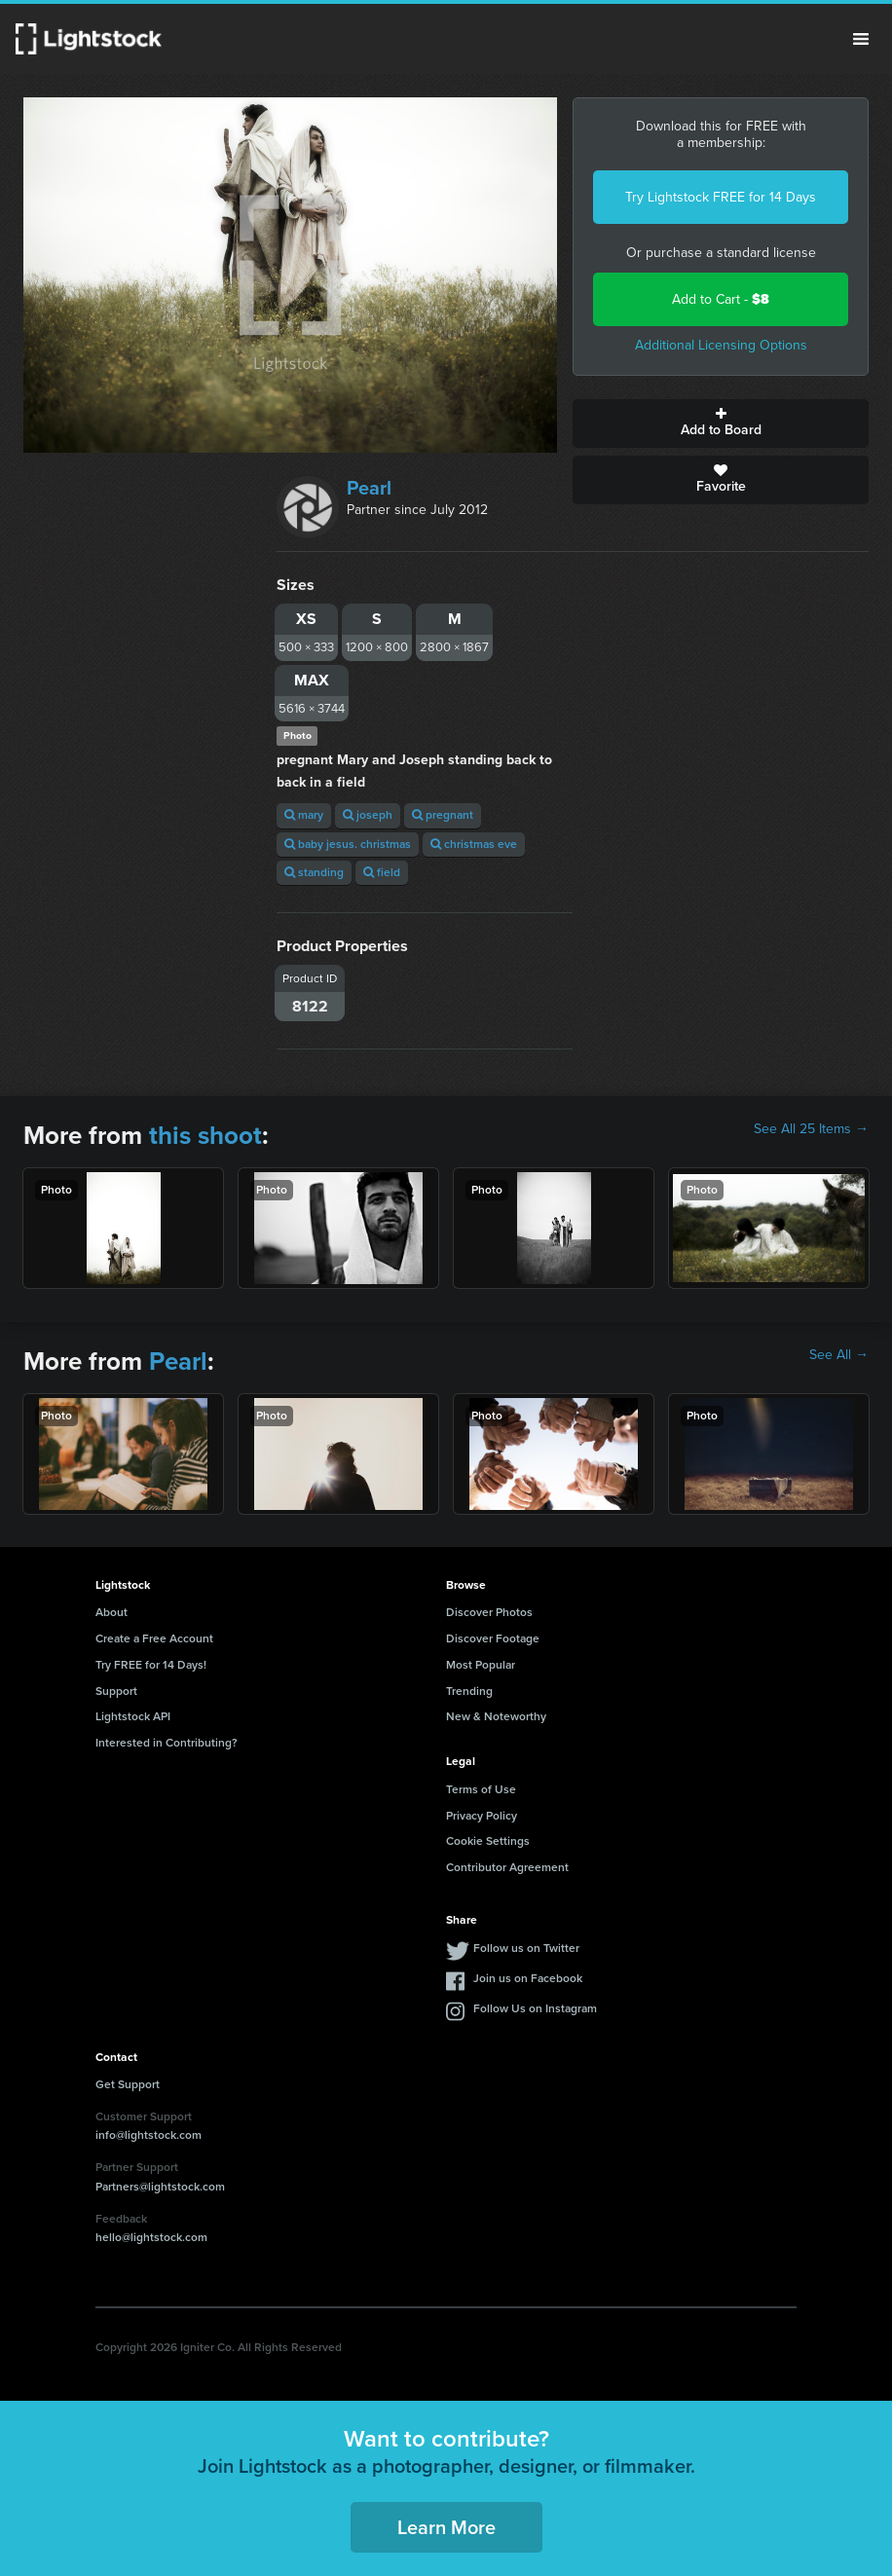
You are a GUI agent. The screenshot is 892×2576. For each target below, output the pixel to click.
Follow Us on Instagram (535, 2008)
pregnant (442, 815)
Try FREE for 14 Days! (150, 1665)
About (111, 1612)
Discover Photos (489, 1612)
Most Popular (480, 1665)
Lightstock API (132, 1716)
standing (314, 872)
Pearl (369, 487)
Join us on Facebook (527, 1978)
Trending (469, 1691)
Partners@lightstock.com (160, 2186)
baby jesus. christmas (347, 844)
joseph (367, 815)
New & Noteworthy (496, 1716)
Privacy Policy (481, 1815)
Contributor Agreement (507, 1867)
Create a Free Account (154, 1638)
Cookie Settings (488, 1841)
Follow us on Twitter (526, 1948)
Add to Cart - (720, 299)
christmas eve (473, 844)
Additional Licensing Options (721, 345)
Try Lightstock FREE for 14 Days (720, 197)
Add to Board (720, 423)
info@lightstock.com (148, 2135)
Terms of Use (481, 1789)
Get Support (127, 2084)
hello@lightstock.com (151, 2237)
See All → (839, 1355)
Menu (860, 39)
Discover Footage (492, 1638)
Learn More (446, 2527)
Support (116, 1691)
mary (303, 815)
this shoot (205, 1135)
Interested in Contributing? (166, 1742)
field (381, 872)
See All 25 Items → (811, 1129)
